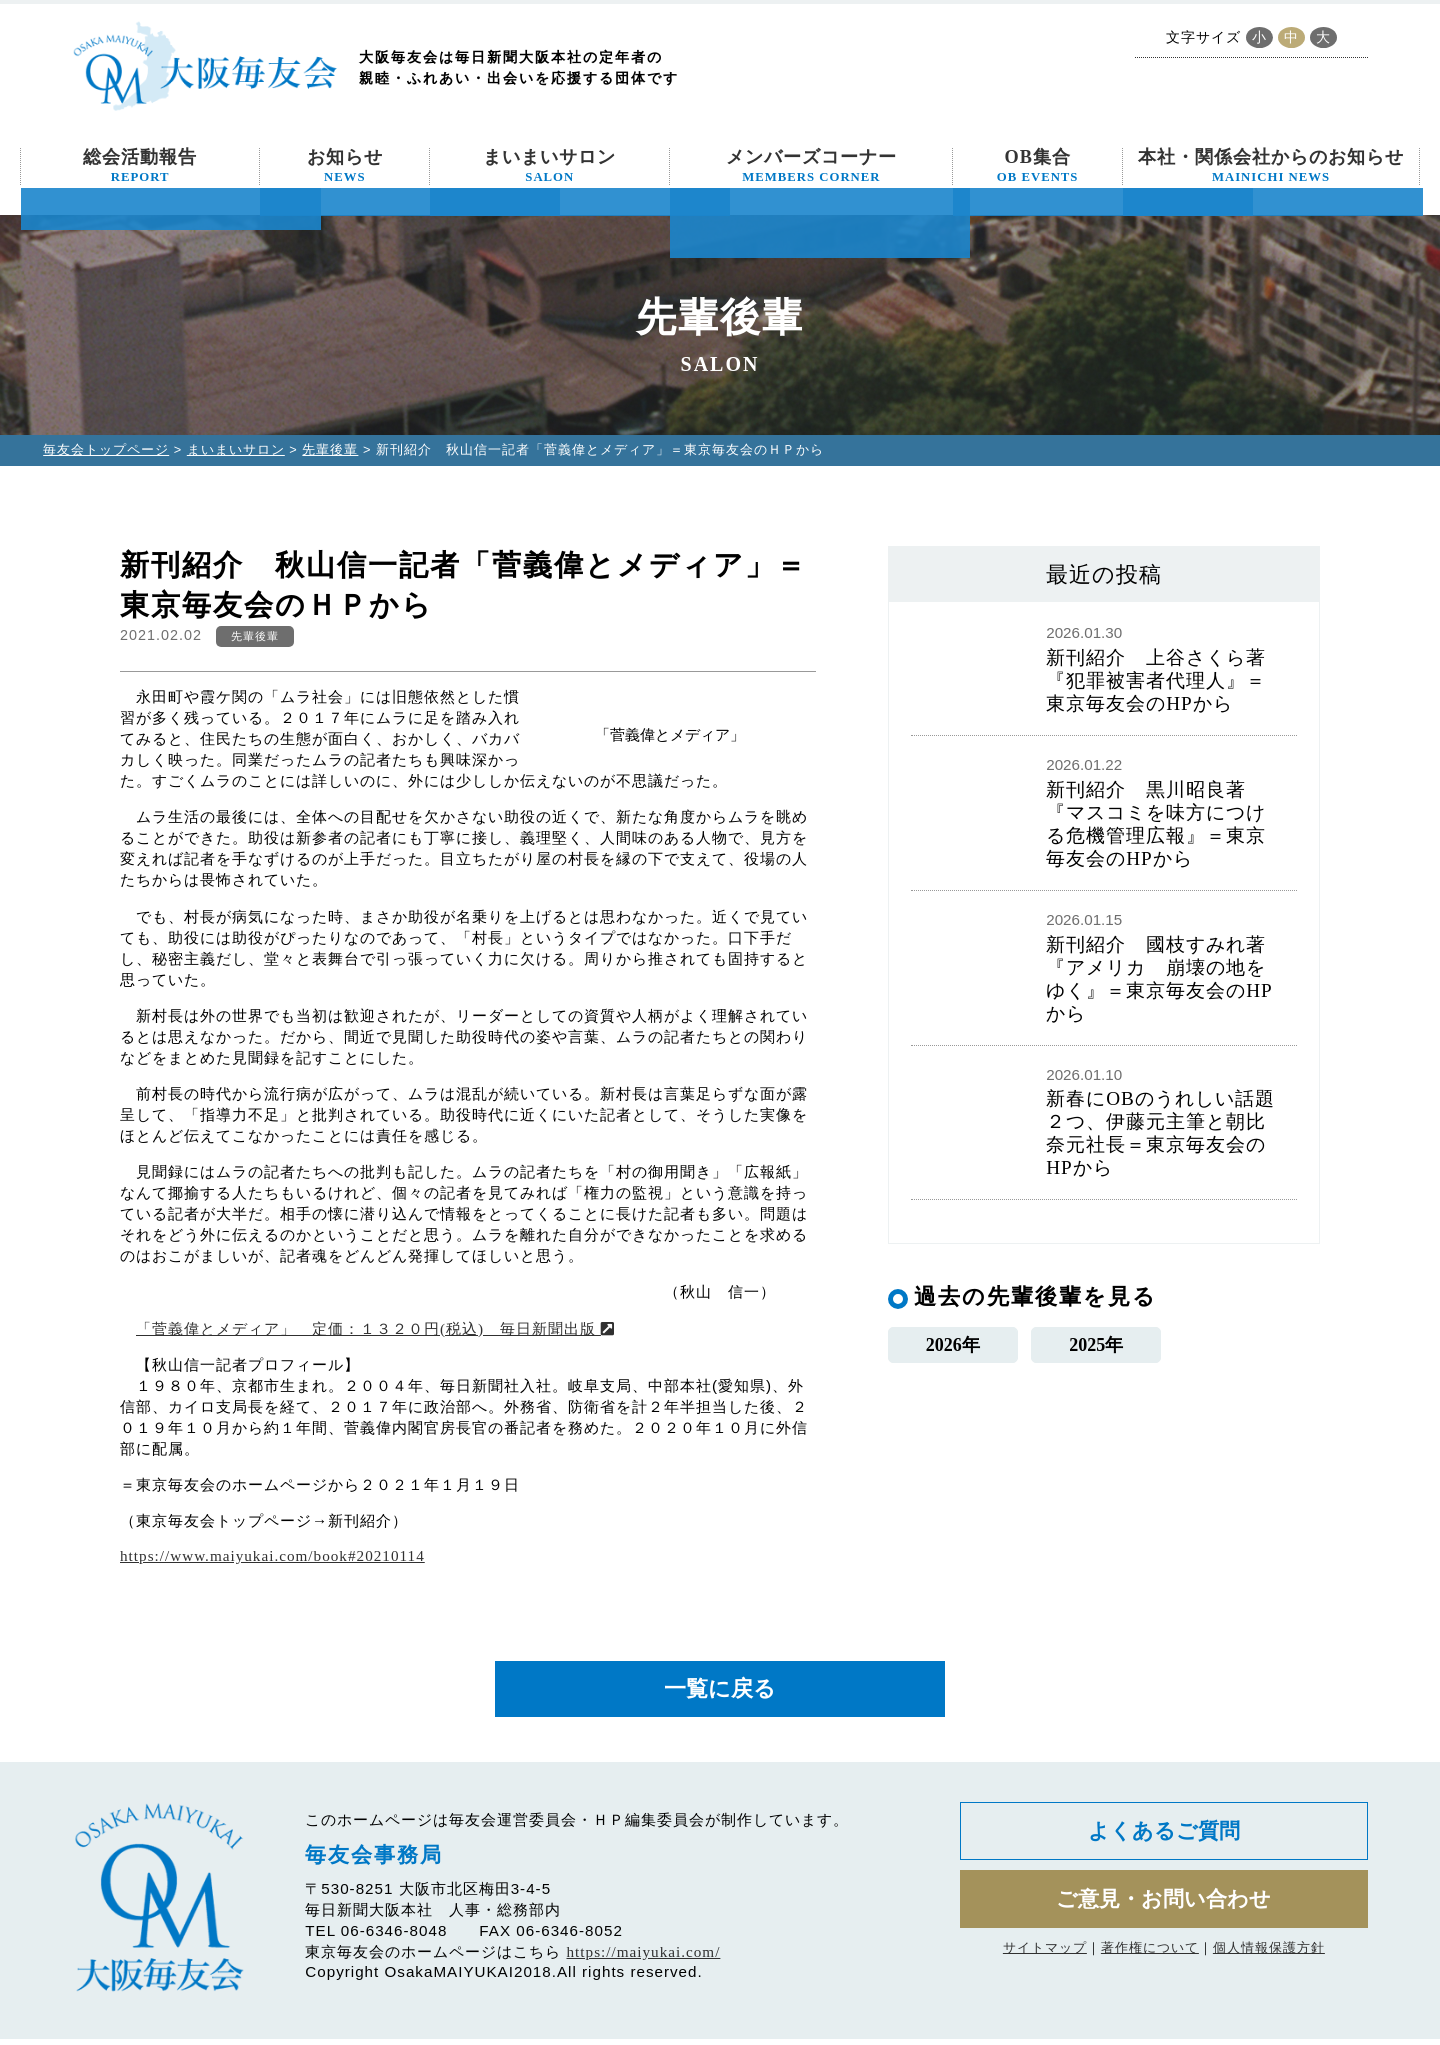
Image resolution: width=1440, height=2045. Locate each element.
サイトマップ (1045, 1964)
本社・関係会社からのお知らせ (1271, 166)
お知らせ (345, 166)
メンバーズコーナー (811, 166)
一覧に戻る (720, 1692)
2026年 (952, 1347)
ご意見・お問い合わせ (1163, 1913)
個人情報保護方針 (1269, 1964)
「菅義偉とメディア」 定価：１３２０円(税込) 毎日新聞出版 (375, 1328)
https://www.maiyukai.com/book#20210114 (272, 1555)
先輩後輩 (330, 449)
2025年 (1096, 1347)
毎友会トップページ (106, 449)
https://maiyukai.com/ (644, 1958)
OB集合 (1038, 166)
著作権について (1150, 1964)
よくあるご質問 (1163, 1840)
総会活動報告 (140, 166)
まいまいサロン (549, 166)
